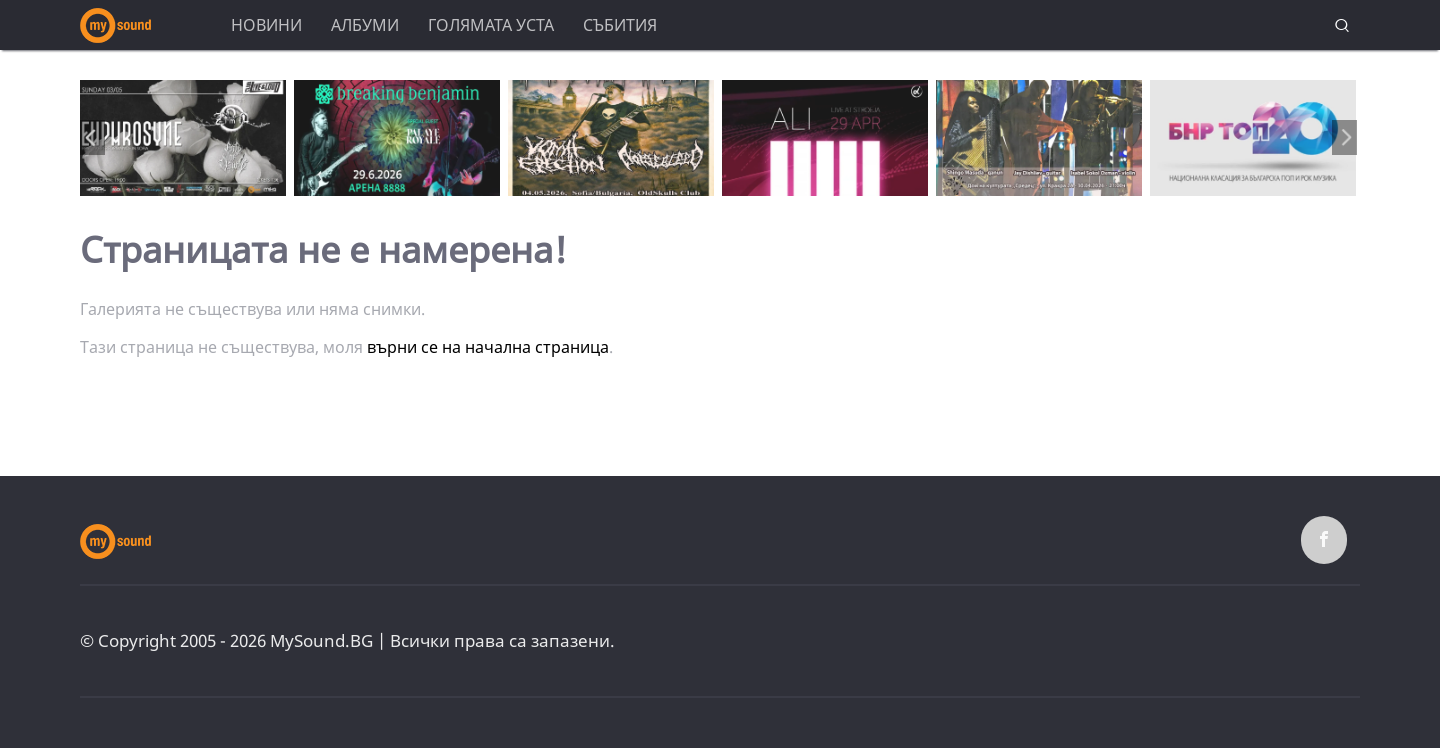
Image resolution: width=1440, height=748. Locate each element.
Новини (266, 25)
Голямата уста (491, 25)
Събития (620, 25)
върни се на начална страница (488, 347)
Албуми (365, 25)
